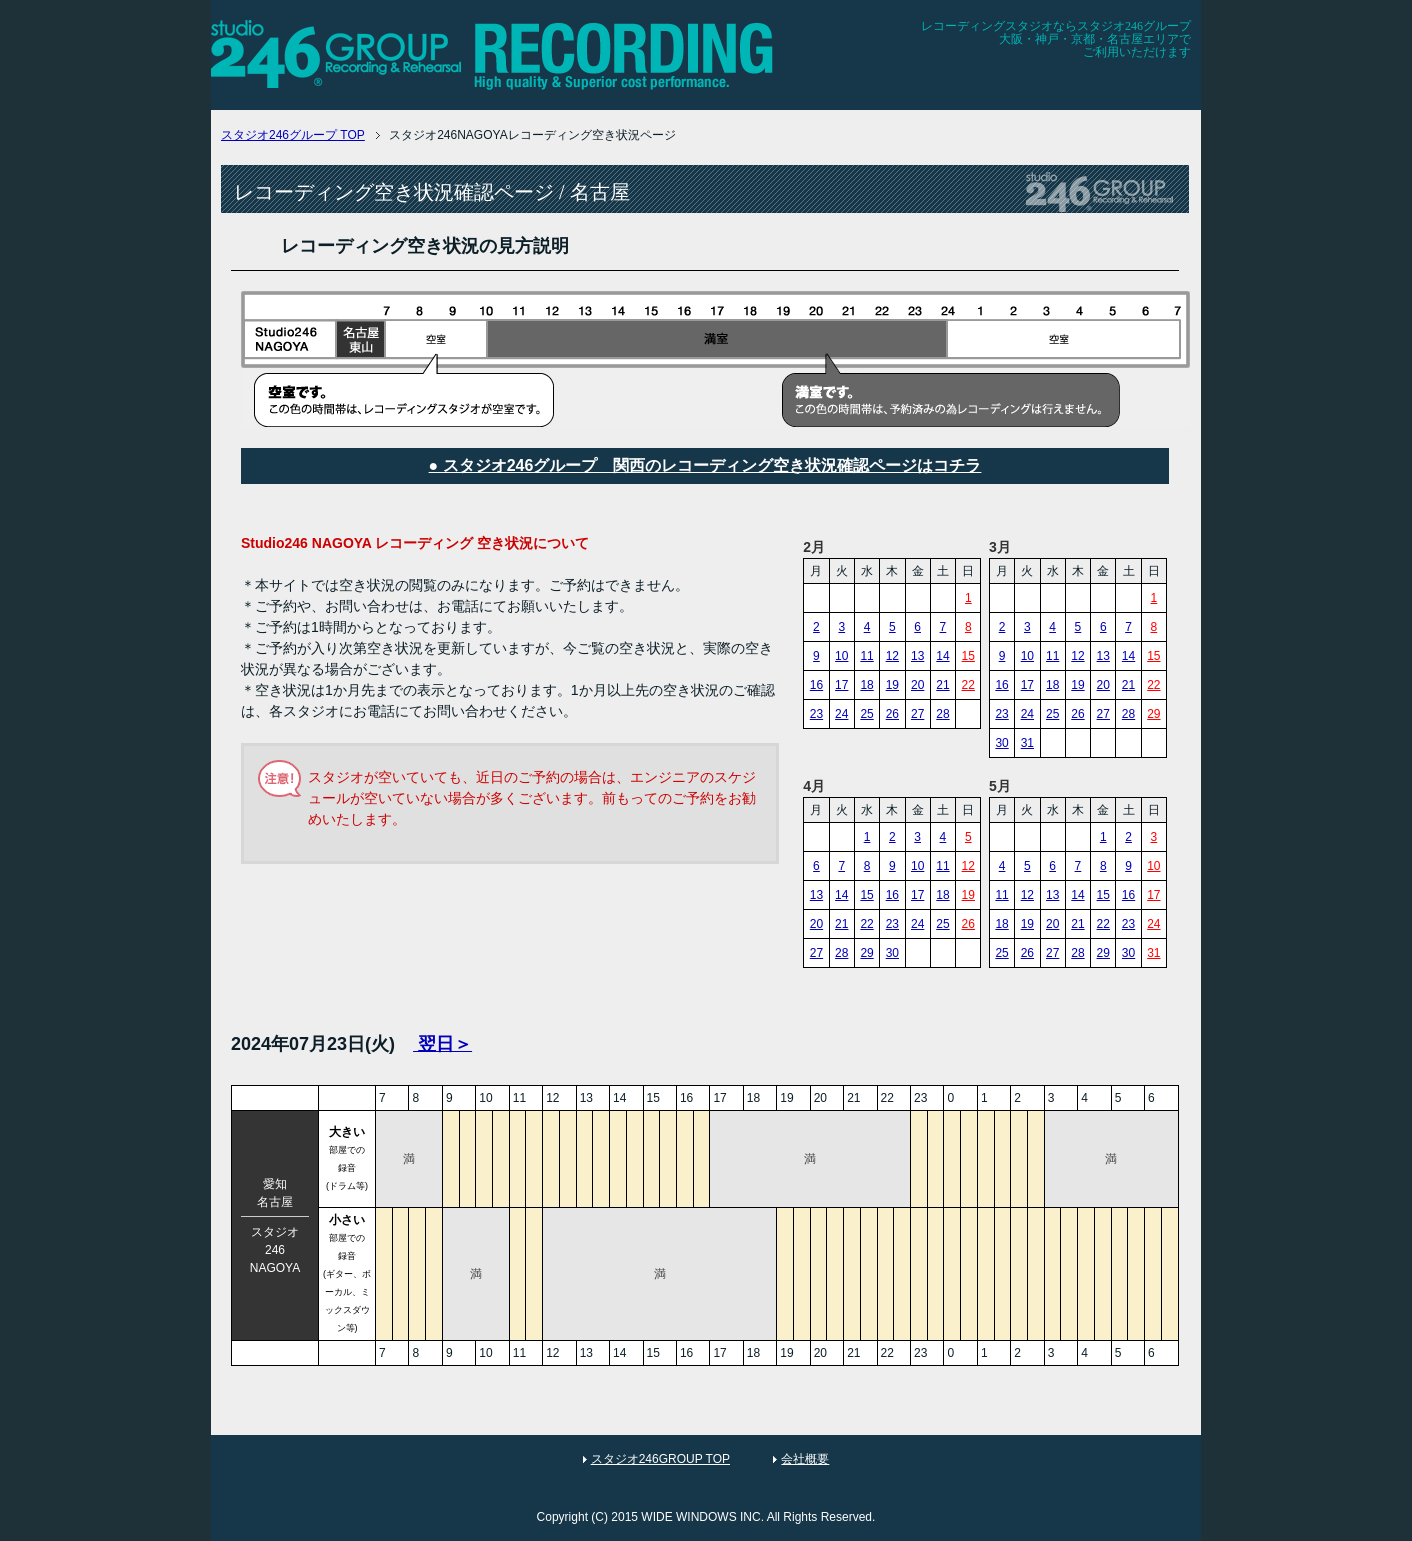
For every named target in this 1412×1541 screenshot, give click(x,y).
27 (917, 714)
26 (892, 714)
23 (816, 714)
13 (917, 656)
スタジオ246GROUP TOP (660, 1459)
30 (1001, 743)
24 (841, 714)
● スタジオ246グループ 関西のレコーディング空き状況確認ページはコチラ (705, 465)
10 (841, 656)
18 (866, 685)
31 (1027, 743)
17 (841, 685)
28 (942, 714)
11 (866, 656)
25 (866, 714)
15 (968, 656)
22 (968, 685)
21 (942, 685)
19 (892, 685)
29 (1153, 714)
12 (892, 656)
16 (816, 685)
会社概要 (805, 1459)
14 (942, 656)
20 (917, 685)
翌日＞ (442, 1044)
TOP (293, 135)
